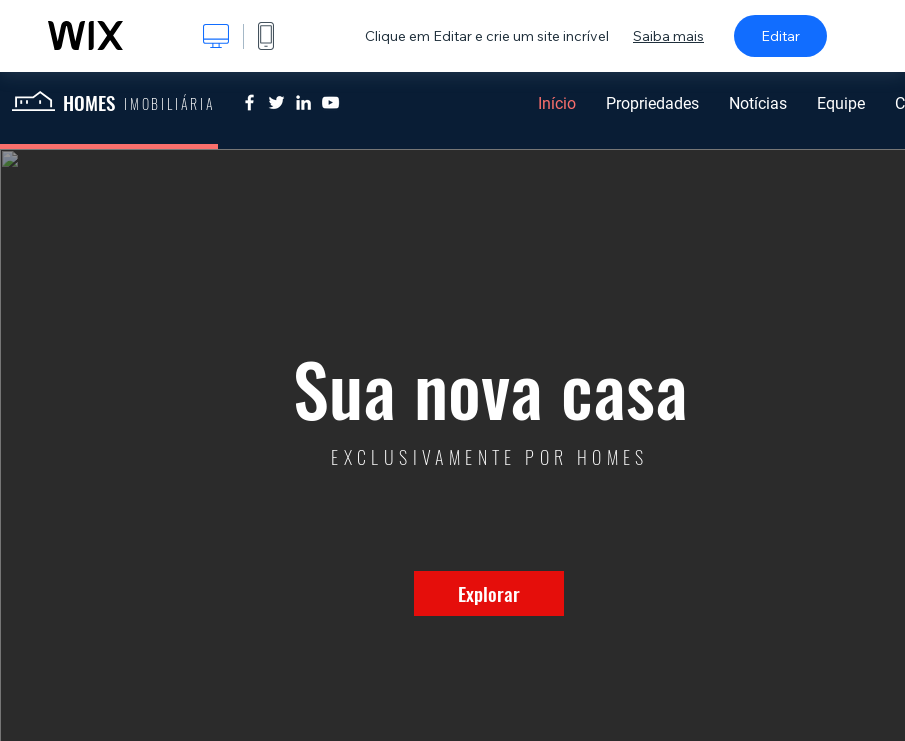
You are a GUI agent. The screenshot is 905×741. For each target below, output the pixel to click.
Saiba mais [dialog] (668, 36)
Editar (780, 36)
